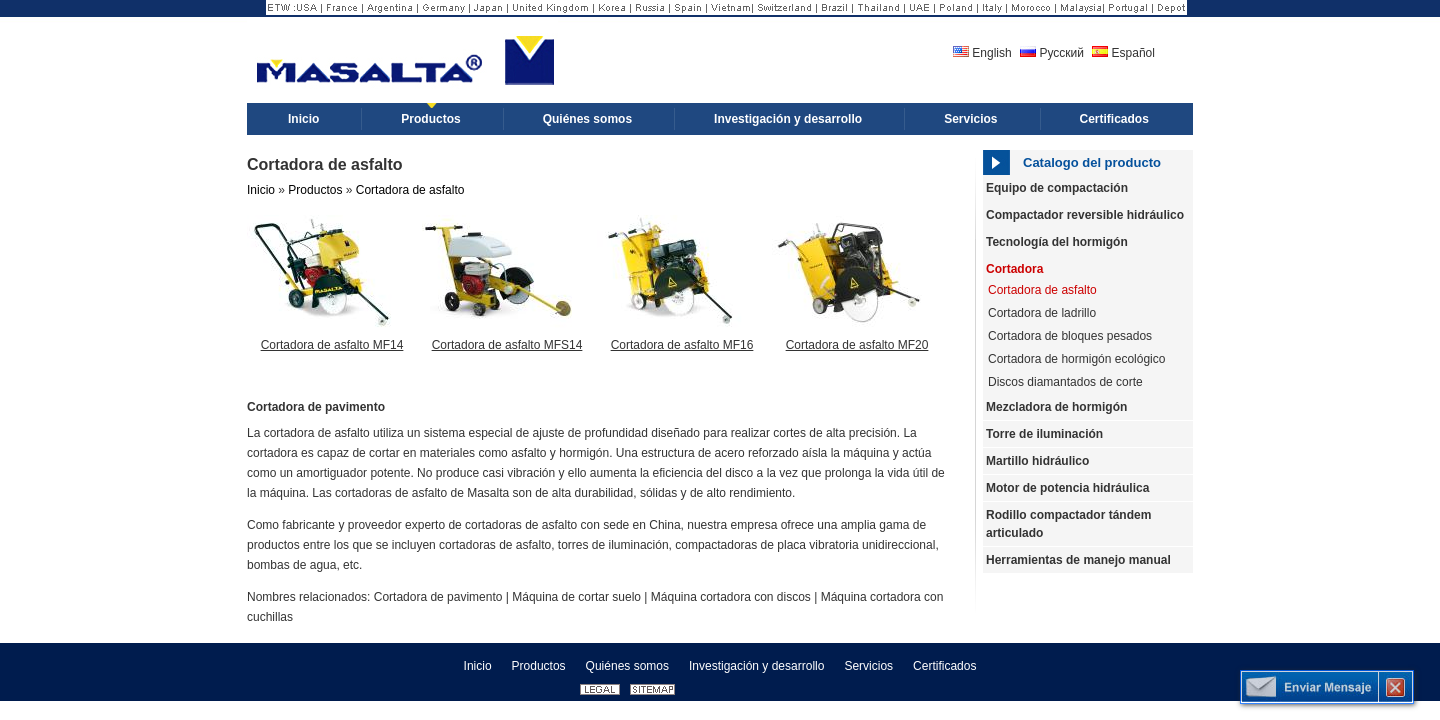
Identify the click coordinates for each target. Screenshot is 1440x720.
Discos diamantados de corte (1065, 382)
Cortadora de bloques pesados (1070, 336)
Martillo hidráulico (1037, 461)
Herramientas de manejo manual (1078, 560)
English (982, 53)
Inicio (261, 190)
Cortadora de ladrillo (1042, 313)
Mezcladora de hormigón (1056, 407)
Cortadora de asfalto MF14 (332, 345)
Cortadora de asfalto (410, 190)
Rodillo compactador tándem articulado (1068, 524)
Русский (1052, 53)
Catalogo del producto (1092, 162)
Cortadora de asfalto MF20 (857, 345)
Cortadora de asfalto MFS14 (507, 345)
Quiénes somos (627, 666)
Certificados (944, 666)
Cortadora (1014, 269)
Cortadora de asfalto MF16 (682, 345)
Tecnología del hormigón (1057, 242)
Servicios (868, 666)
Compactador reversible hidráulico (1085, 215)
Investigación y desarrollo (756, 666)
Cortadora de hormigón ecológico (1076, 359)
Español (1123, 53)
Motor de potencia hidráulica (1067, 488)
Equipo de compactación (1057, 188)
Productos (315, 190)
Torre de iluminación (1044, 434)
